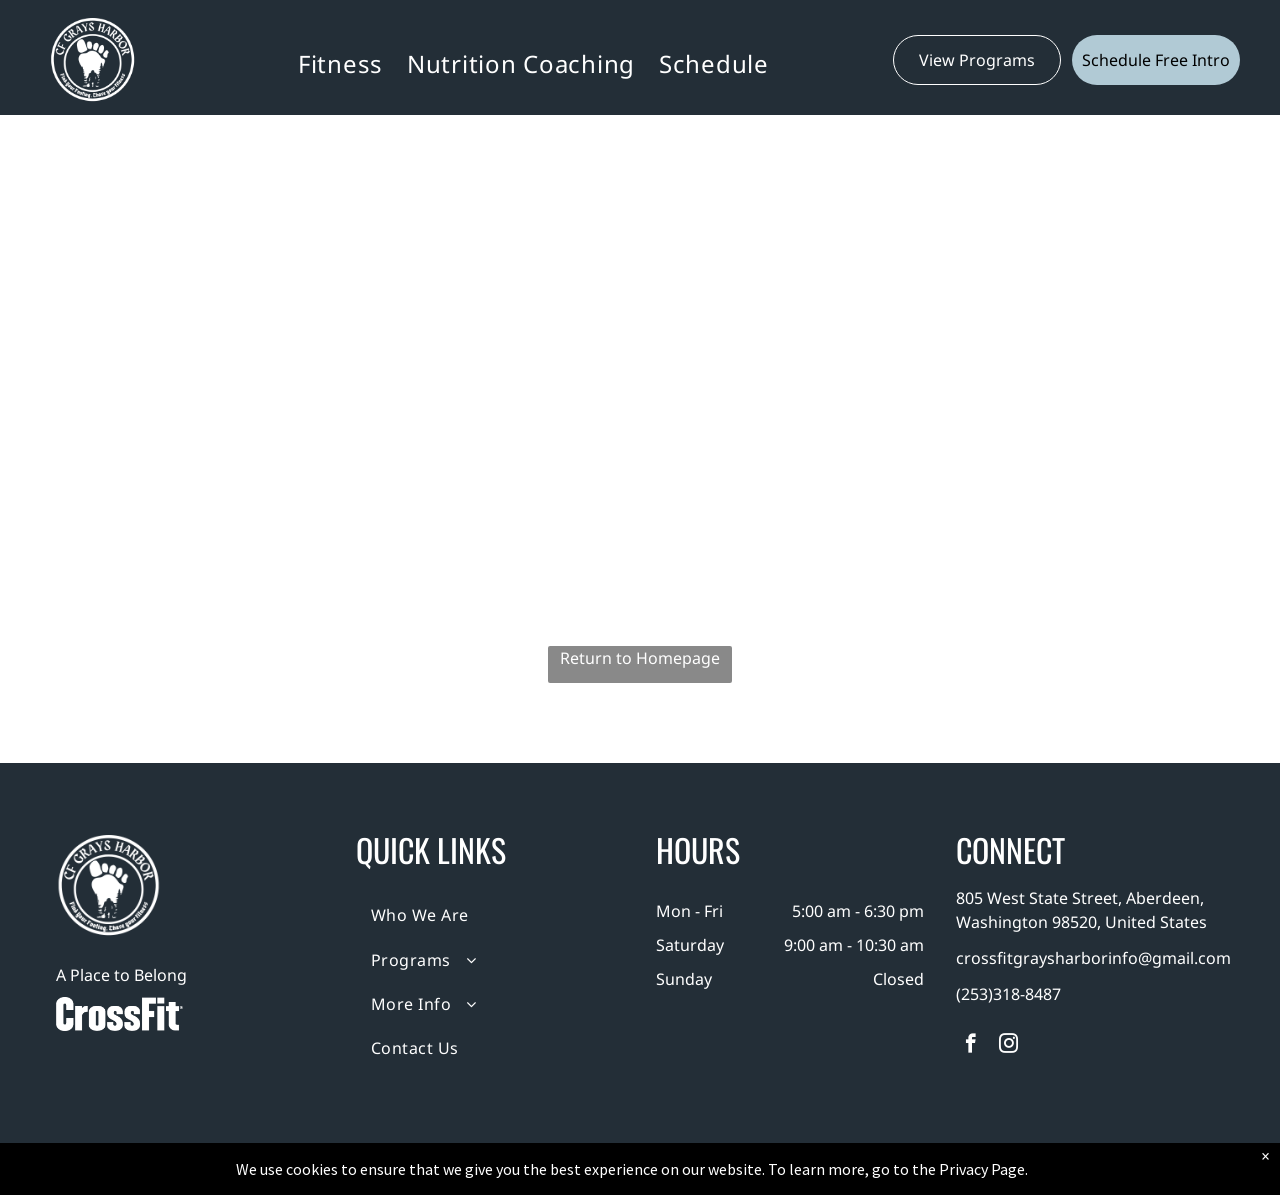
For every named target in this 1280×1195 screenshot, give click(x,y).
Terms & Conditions (805, 1176)
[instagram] (1008, 1046)
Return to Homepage (640, 658)
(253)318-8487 (1008, 994)
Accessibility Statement (680, 1176)
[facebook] (970, 1046)
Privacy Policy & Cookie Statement (515, 1176)
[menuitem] (340, 63)
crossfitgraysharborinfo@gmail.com (1093, 958)
